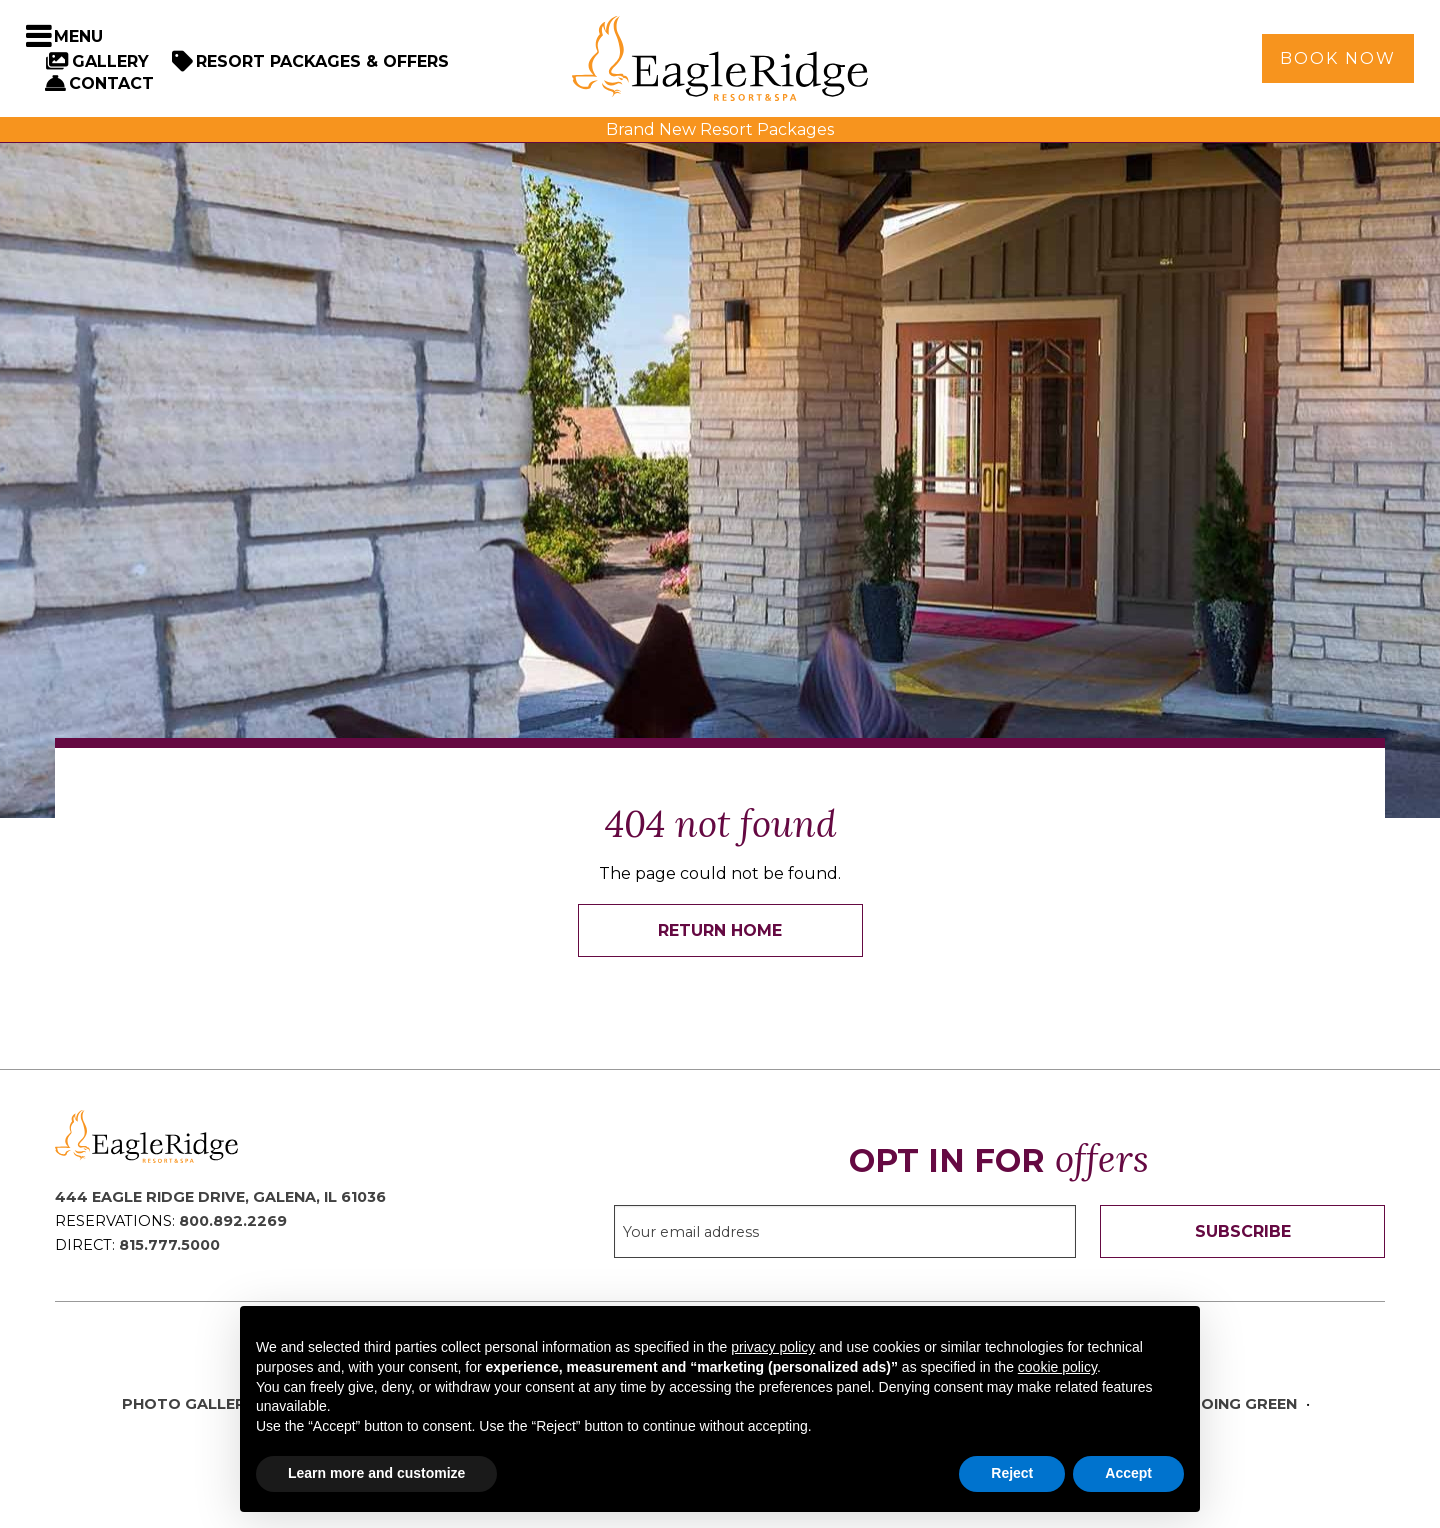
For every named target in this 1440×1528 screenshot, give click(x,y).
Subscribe (1243, 1231)
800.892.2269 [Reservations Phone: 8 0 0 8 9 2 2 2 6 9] (233, 1221)
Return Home (720, 930)
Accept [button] (1128, 1473)
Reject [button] (1012, 1473)
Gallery (110, 61)
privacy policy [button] (773, 1347)
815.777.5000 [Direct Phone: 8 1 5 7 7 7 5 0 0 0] (169, 1245)
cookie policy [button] (1057, 1367)
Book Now (1338, 58)
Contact (111, 83)
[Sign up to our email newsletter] (845, 1231)
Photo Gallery (189, 1404)
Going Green (1243, 1404)
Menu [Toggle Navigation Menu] (78, 36)
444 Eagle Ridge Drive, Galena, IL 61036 (220, 1197)
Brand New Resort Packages (720, 129)
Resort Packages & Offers (322, 61)
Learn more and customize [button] (376, 1473)
